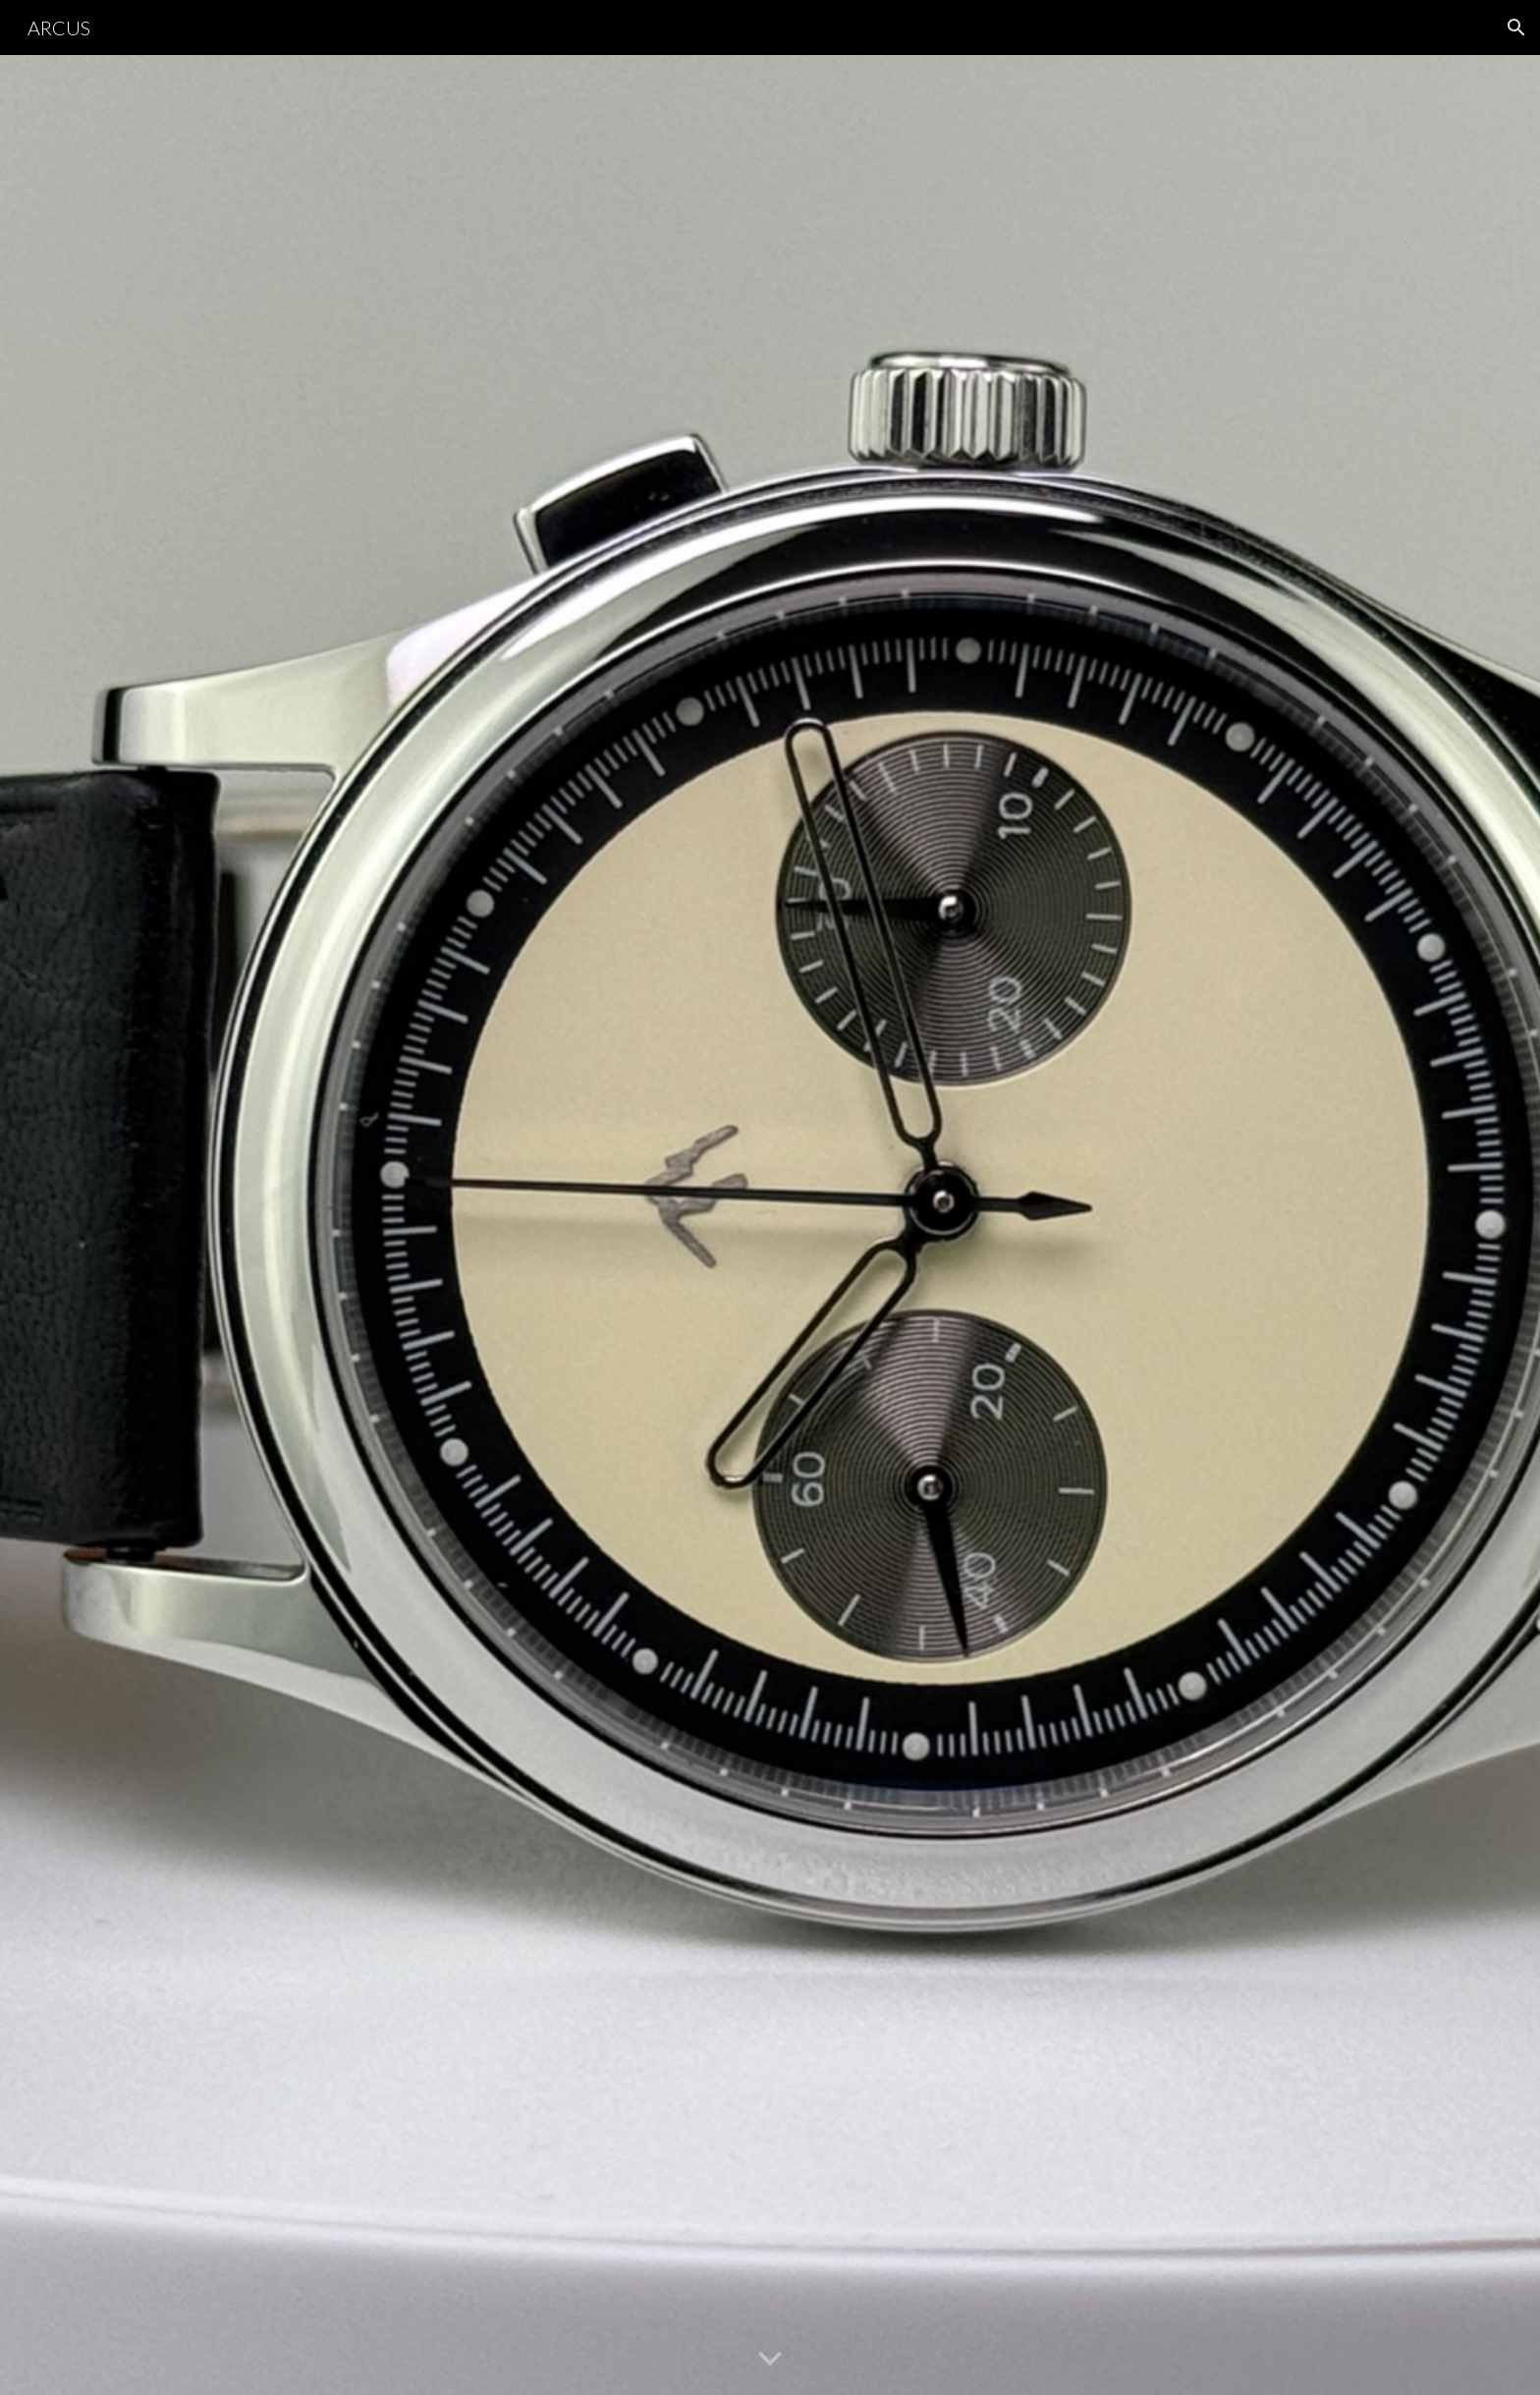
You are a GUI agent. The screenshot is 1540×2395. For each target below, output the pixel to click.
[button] (1516, 27)
